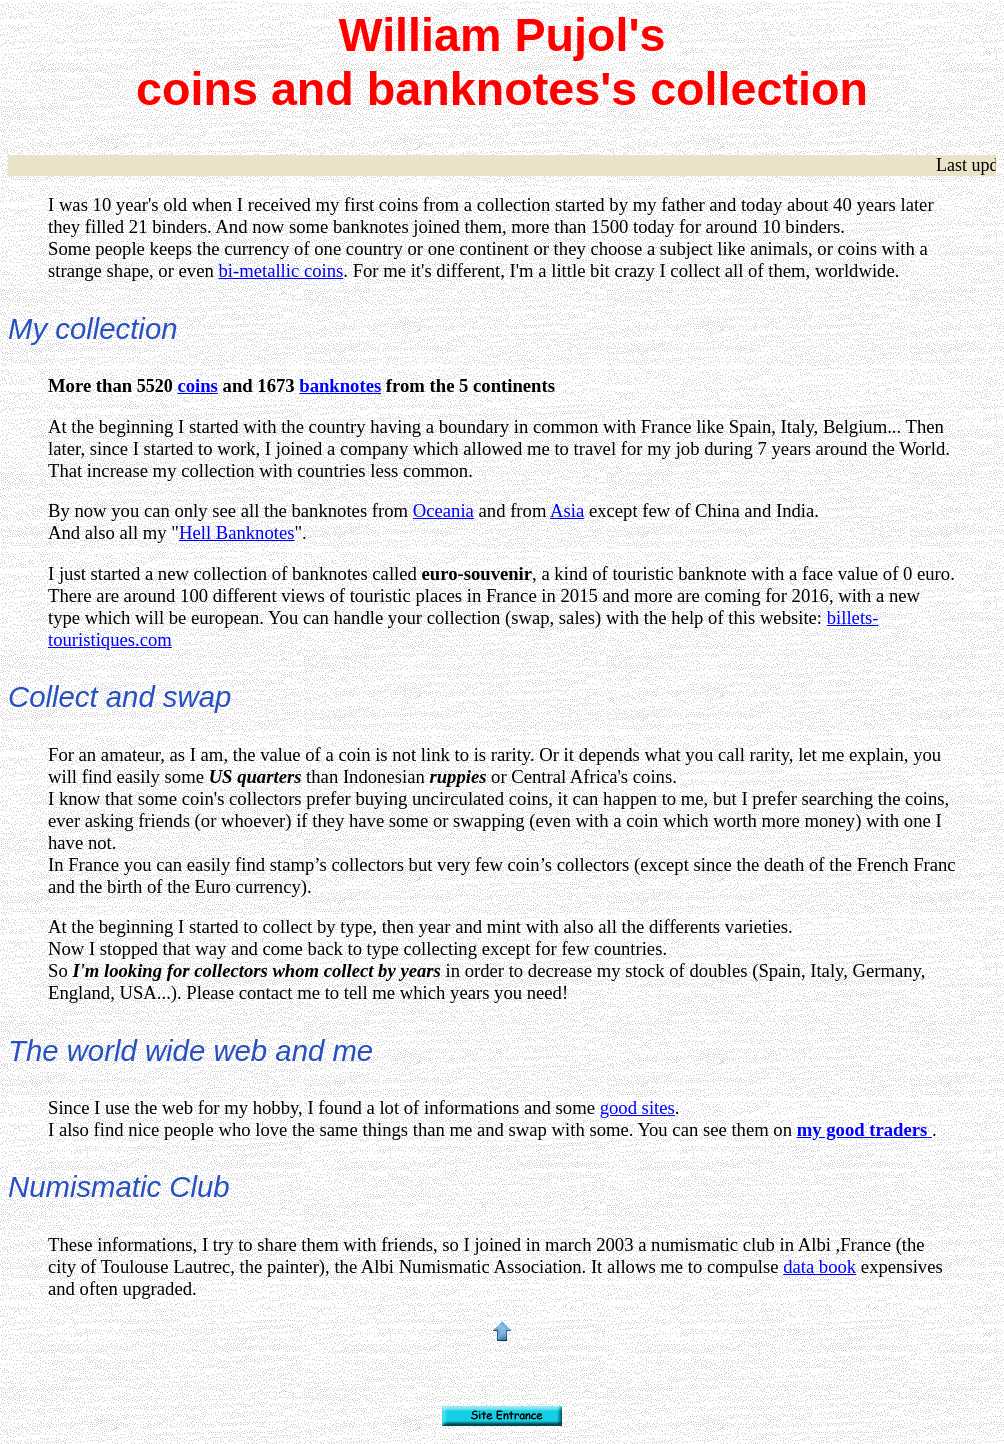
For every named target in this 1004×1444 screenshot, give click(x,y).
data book (819, 1266)
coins (197, 385)
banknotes (340, 385)
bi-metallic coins (280, 270)
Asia (567, 510)
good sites (637, 1107)
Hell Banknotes (237, 532)
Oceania (443, 510)
